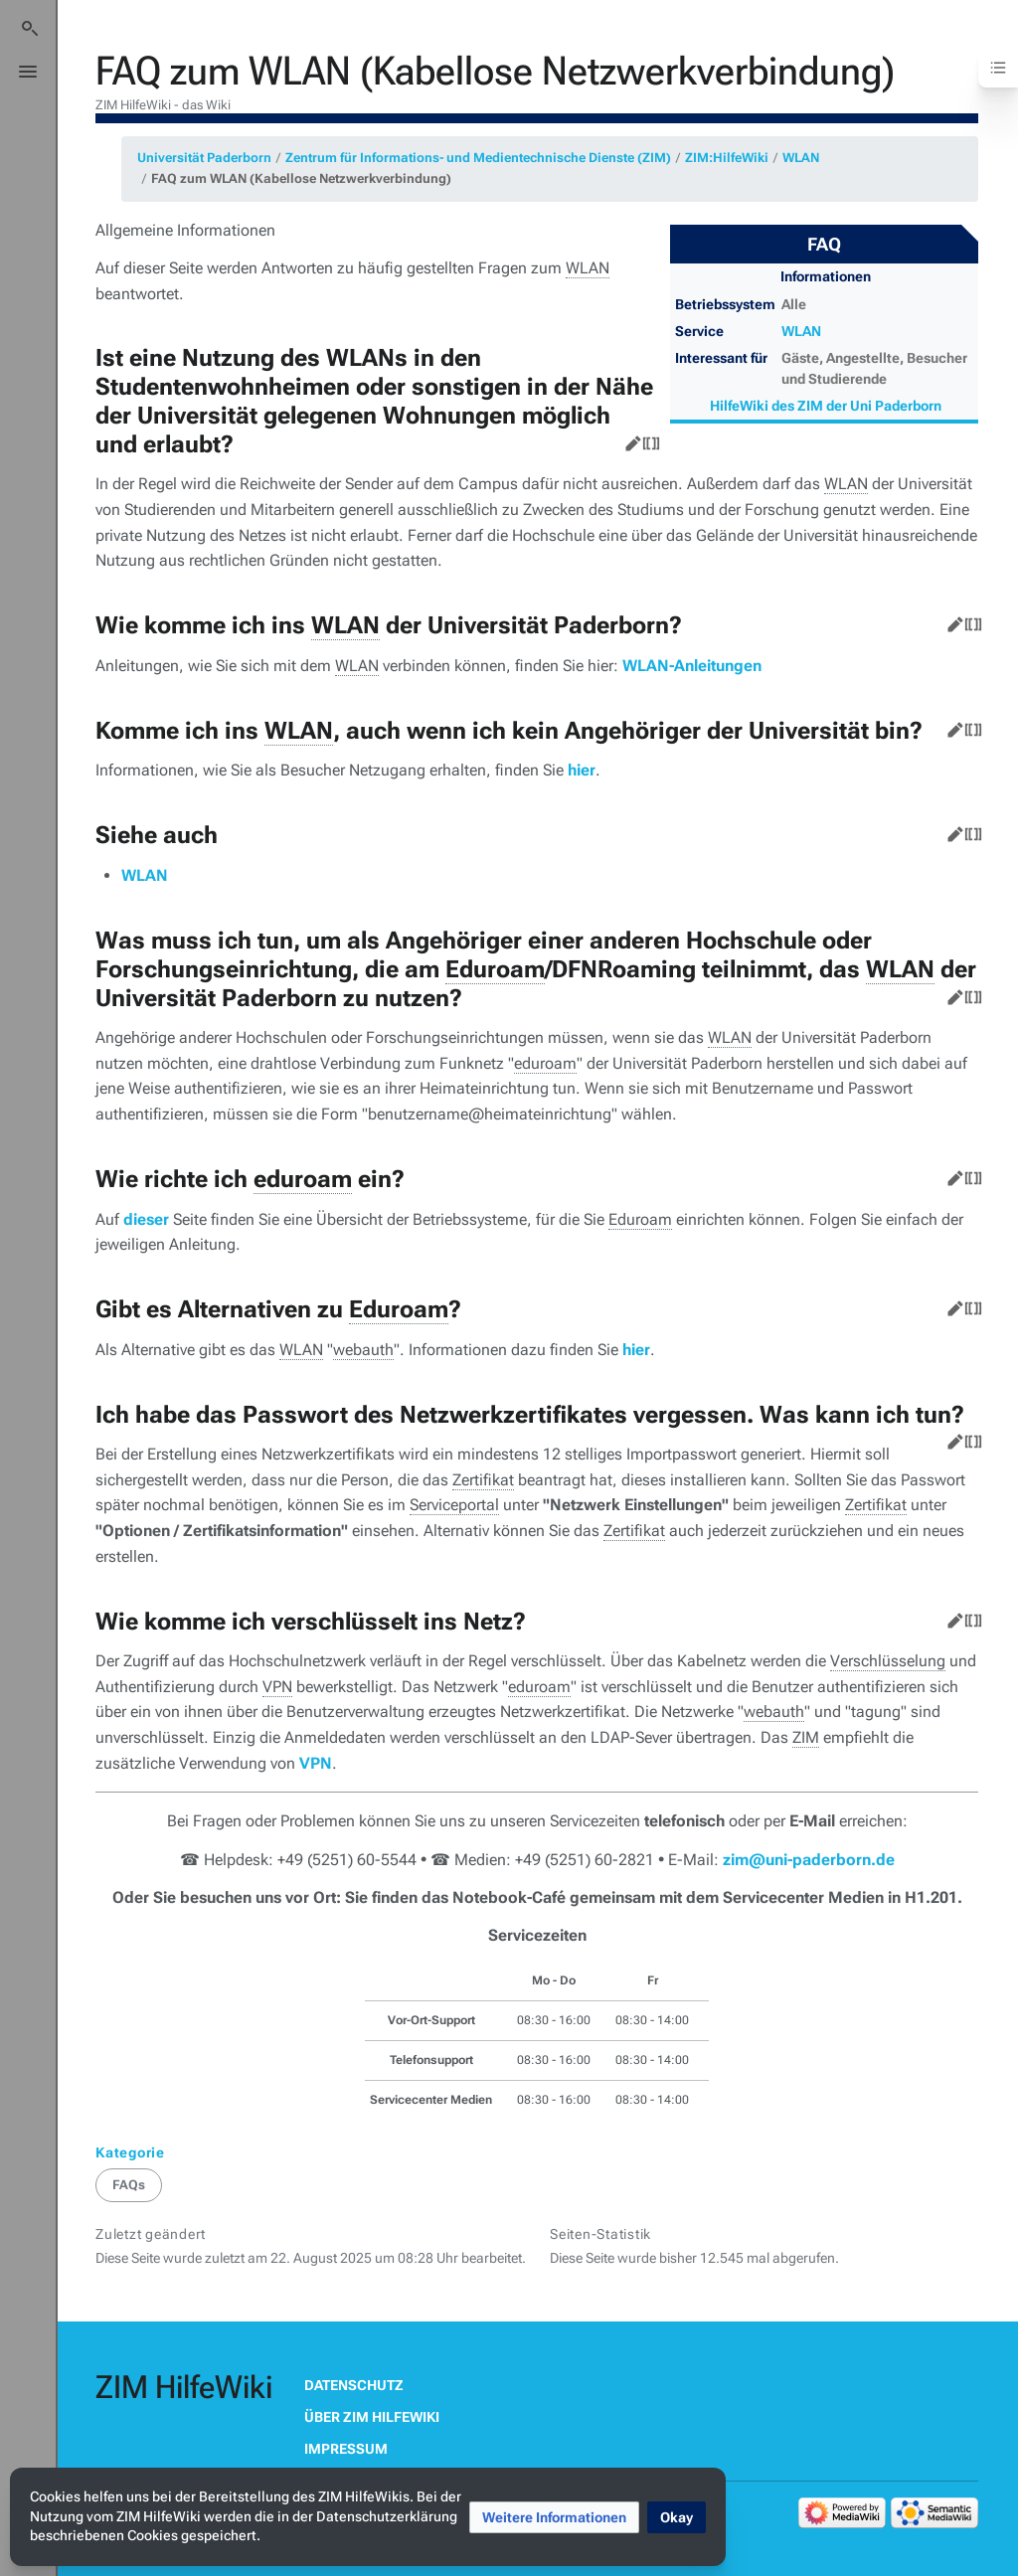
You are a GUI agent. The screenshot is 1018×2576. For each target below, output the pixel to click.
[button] (554, 2517)
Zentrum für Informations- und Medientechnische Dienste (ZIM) (478, 157)
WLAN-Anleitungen (692, 665)
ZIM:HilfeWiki (726, 157)
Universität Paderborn (204, 157)
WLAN (800, 157)
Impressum (346, 2449)
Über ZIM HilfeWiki (371, 2417)
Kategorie (130, 2152)
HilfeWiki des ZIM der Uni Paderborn (825, 406)
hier (581, 770)
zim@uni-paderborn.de (809, 1859)
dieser (146, 1219)
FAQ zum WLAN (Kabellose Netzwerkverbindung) (301, 178)
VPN (315, 1763)
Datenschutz (354, 2385)
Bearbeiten (629, 439)
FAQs (128, 2184)
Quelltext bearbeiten (647, 439)
